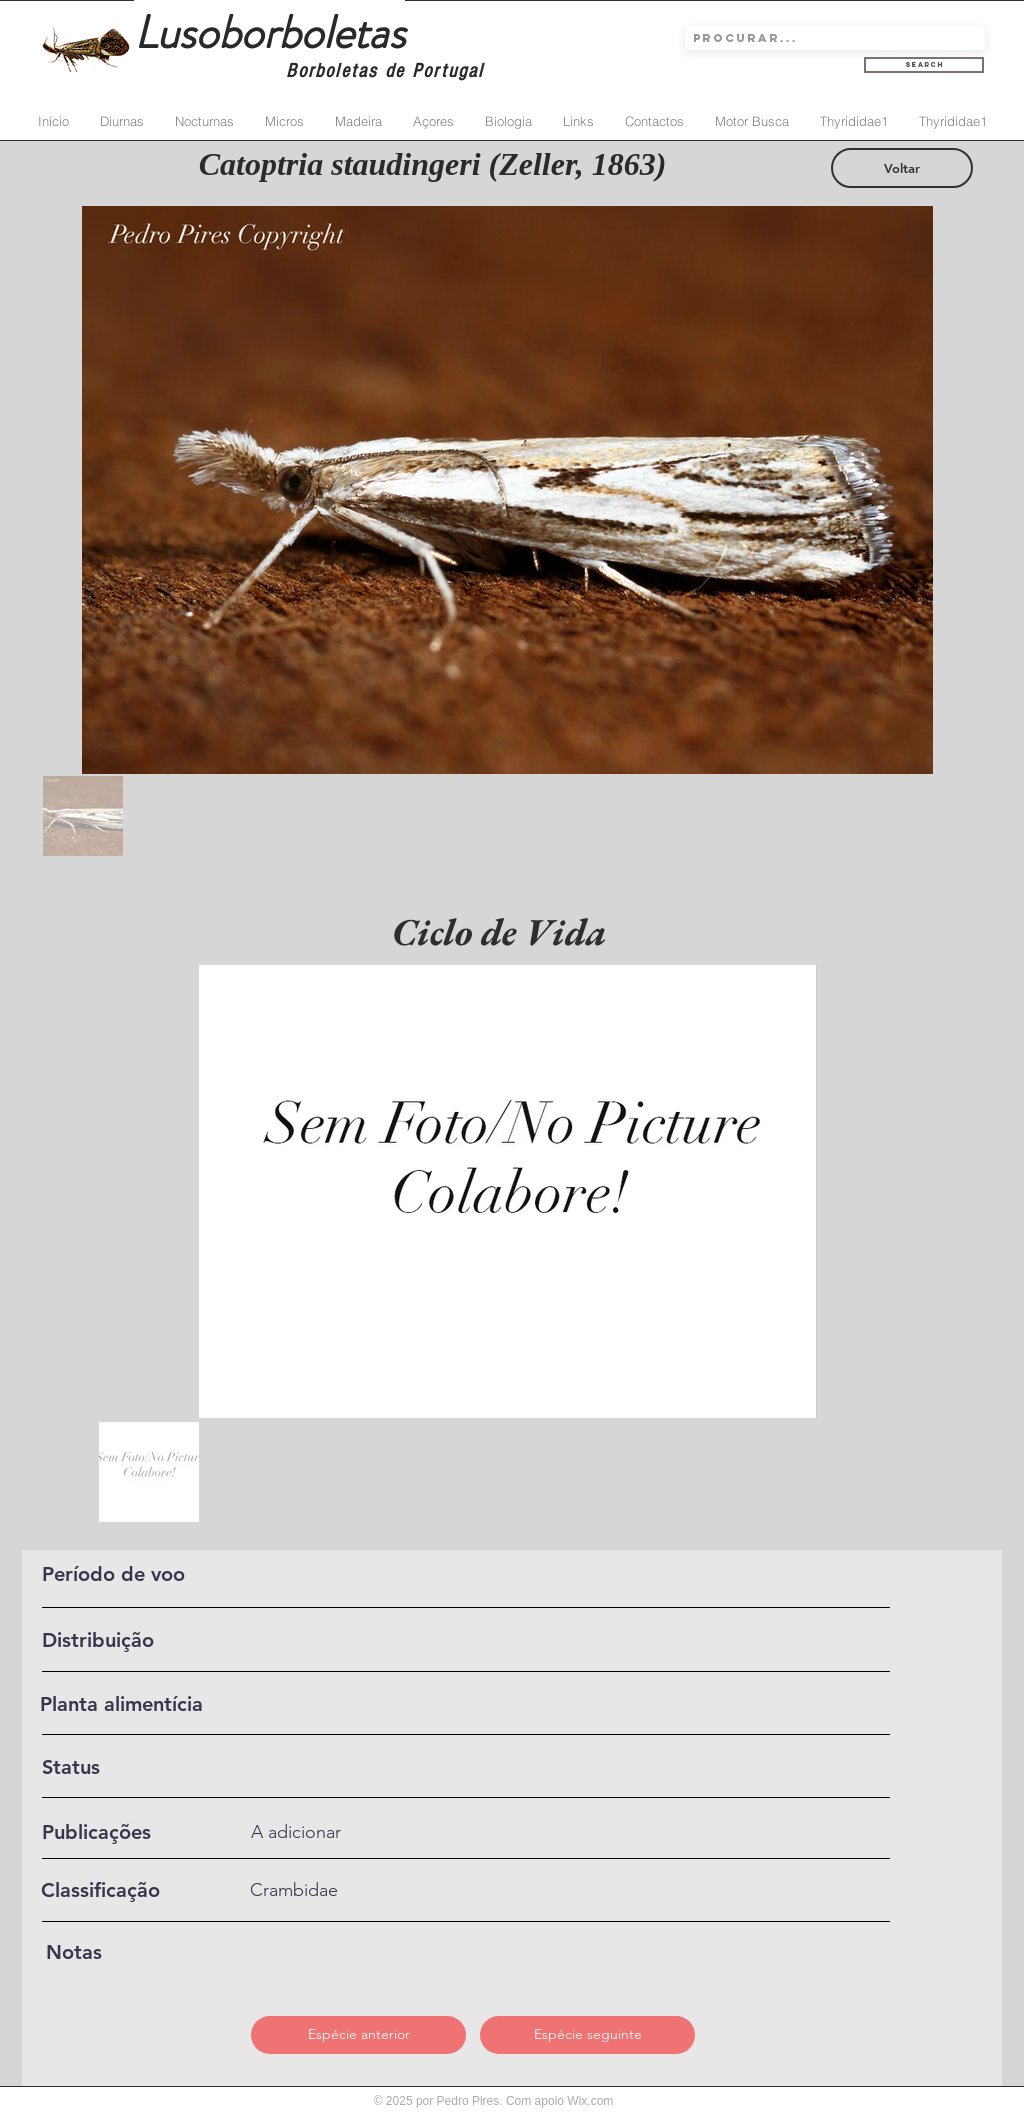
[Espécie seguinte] (587, 2035)
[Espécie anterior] (358, 2035)
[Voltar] (902, 168)
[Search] (924, 65)
